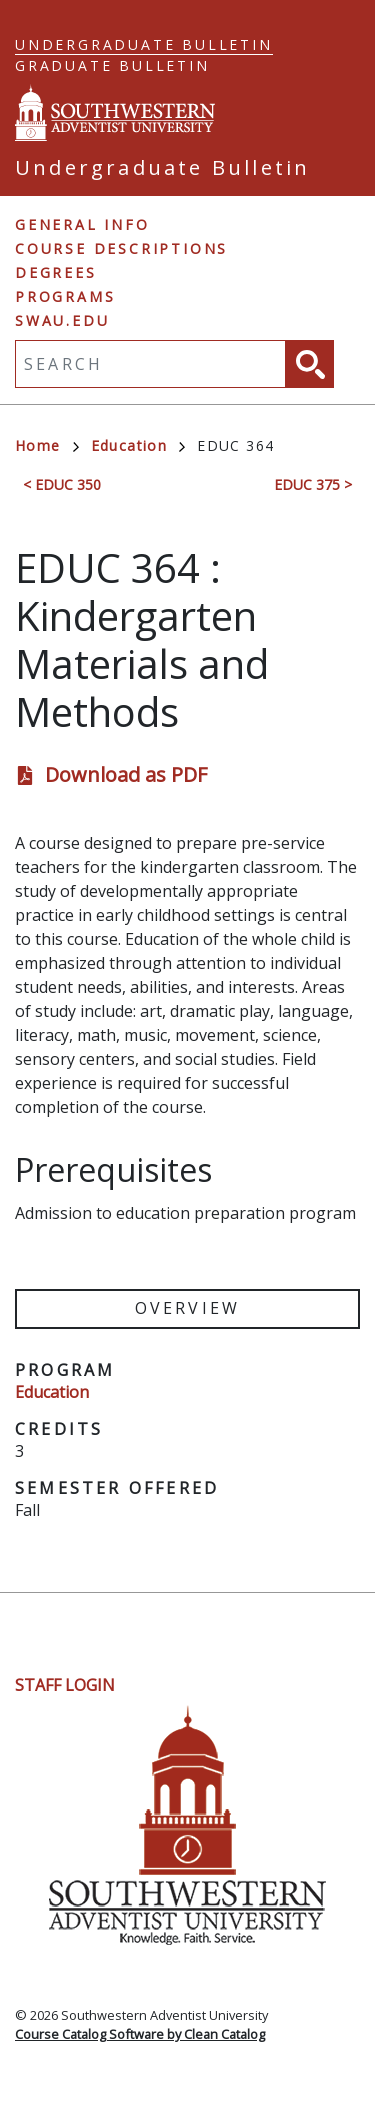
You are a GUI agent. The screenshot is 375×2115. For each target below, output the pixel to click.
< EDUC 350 (62, 484)
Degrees (56, 272)
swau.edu (62, 320)
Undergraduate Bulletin (144, 44)
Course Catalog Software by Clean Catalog (140, 2034)
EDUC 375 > (313, 484)
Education (138, 445)
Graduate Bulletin (112, 65)
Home (47, 445)
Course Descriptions (121, 248)
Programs (65, 296)
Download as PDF (126, 774)
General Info (82, 224)
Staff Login (65, 1685)
